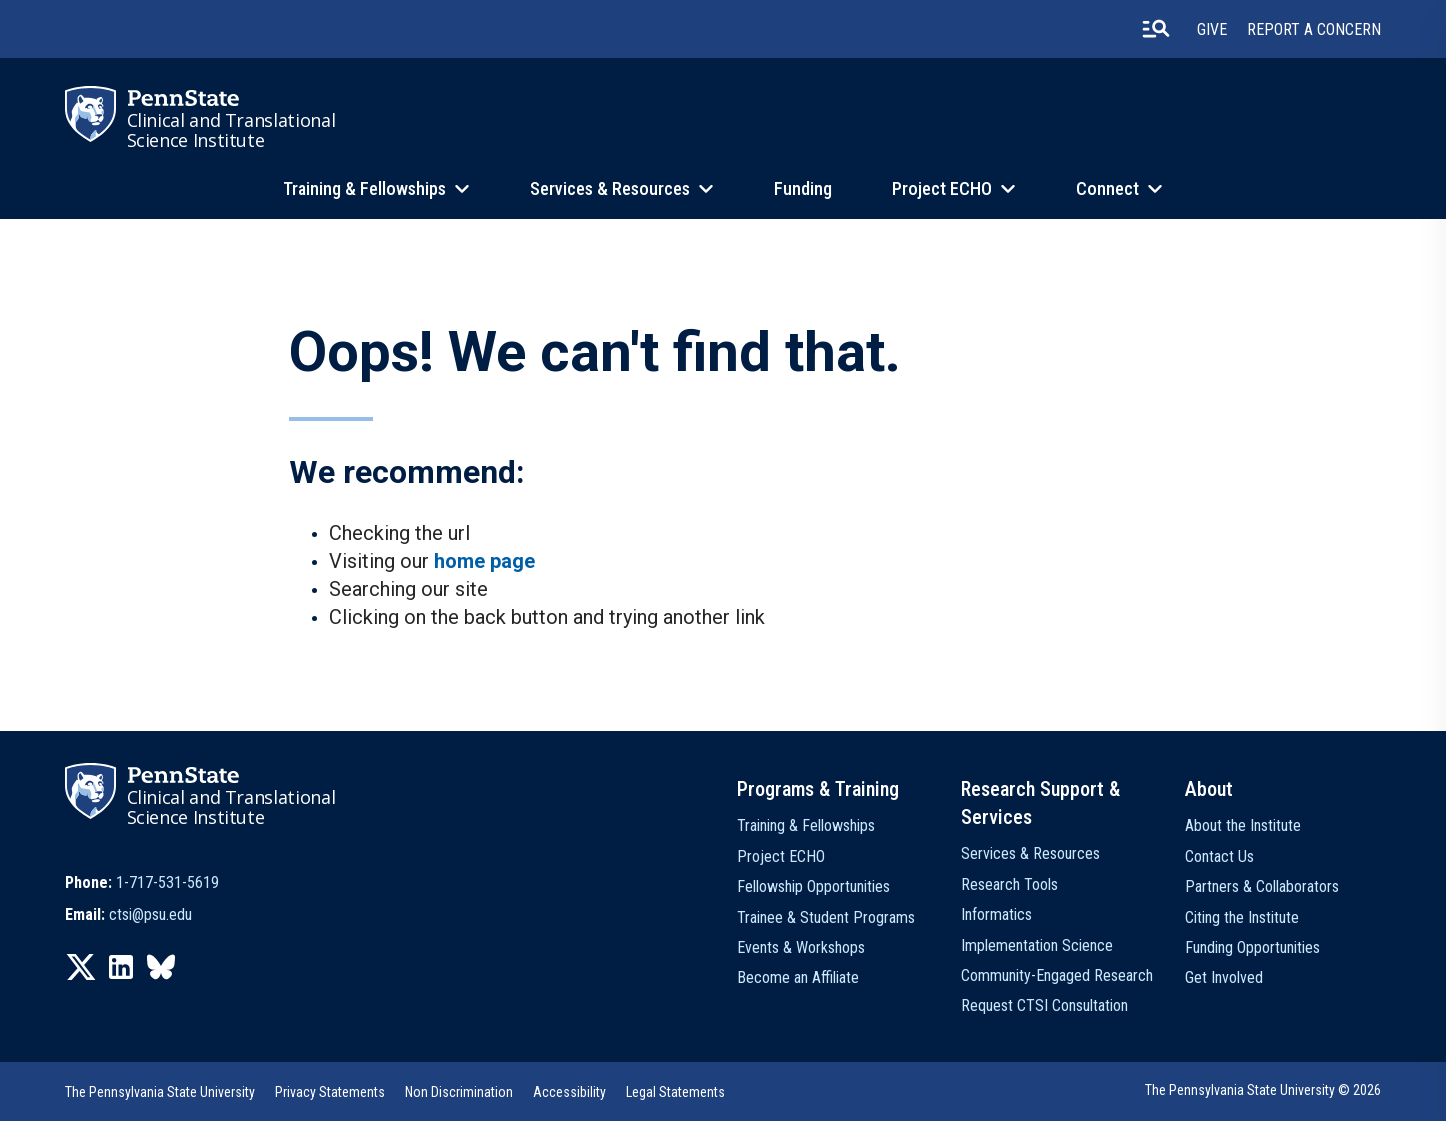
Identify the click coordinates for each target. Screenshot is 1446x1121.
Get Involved (1224, 977)
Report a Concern (1314, 29)
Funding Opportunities (1252, 947)
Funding (803, 188)
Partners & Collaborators (1262, 886)
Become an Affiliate (798, 977)
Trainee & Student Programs (826, 917)
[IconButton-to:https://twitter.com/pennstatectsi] (81, 967)
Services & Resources (610, 188)
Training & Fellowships (364, 188)
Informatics (996, 914)
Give (1212, 29)
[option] (142, 883)
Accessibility (569, 1092)
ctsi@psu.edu (150, 914)
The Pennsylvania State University (160, 1092)
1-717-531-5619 (167, 882)
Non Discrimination (459, 1092)
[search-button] (1156, 29)
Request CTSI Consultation (1044, 1005)
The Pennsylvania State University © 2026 (1263, 1090)
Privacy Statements (330, 1092)
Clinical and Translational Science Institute (231, 130)
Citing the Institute (1242, 917)
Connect (1107, 188)
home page (484, 561)
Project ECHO (942, 188)
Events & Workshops (801, 947)
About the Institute (1243, 825)
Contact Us (1219, 856)
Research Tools (1009, 884)
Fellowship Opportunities (813, 886)
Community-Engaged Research (1057, 975)
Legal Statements (675, 1092)
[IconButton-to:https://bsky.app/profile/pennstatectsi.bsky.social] (161, 967)
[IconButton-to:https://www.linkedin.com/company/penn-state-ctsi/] (121, 967)
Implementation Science (1037, 945)
